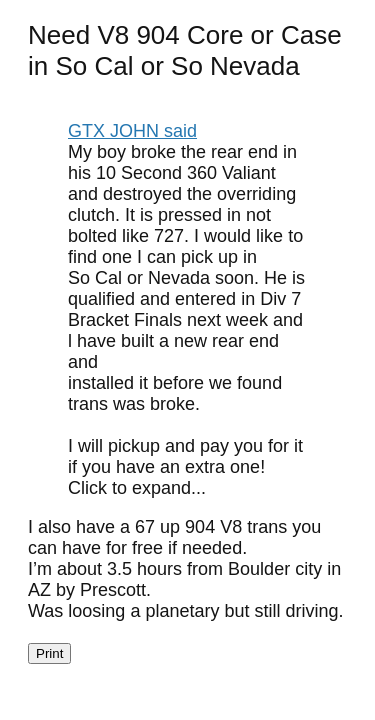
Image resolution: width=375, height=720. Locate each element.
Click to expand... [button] (137, 488)
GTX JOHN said (132, 131)
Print (49, 653)
